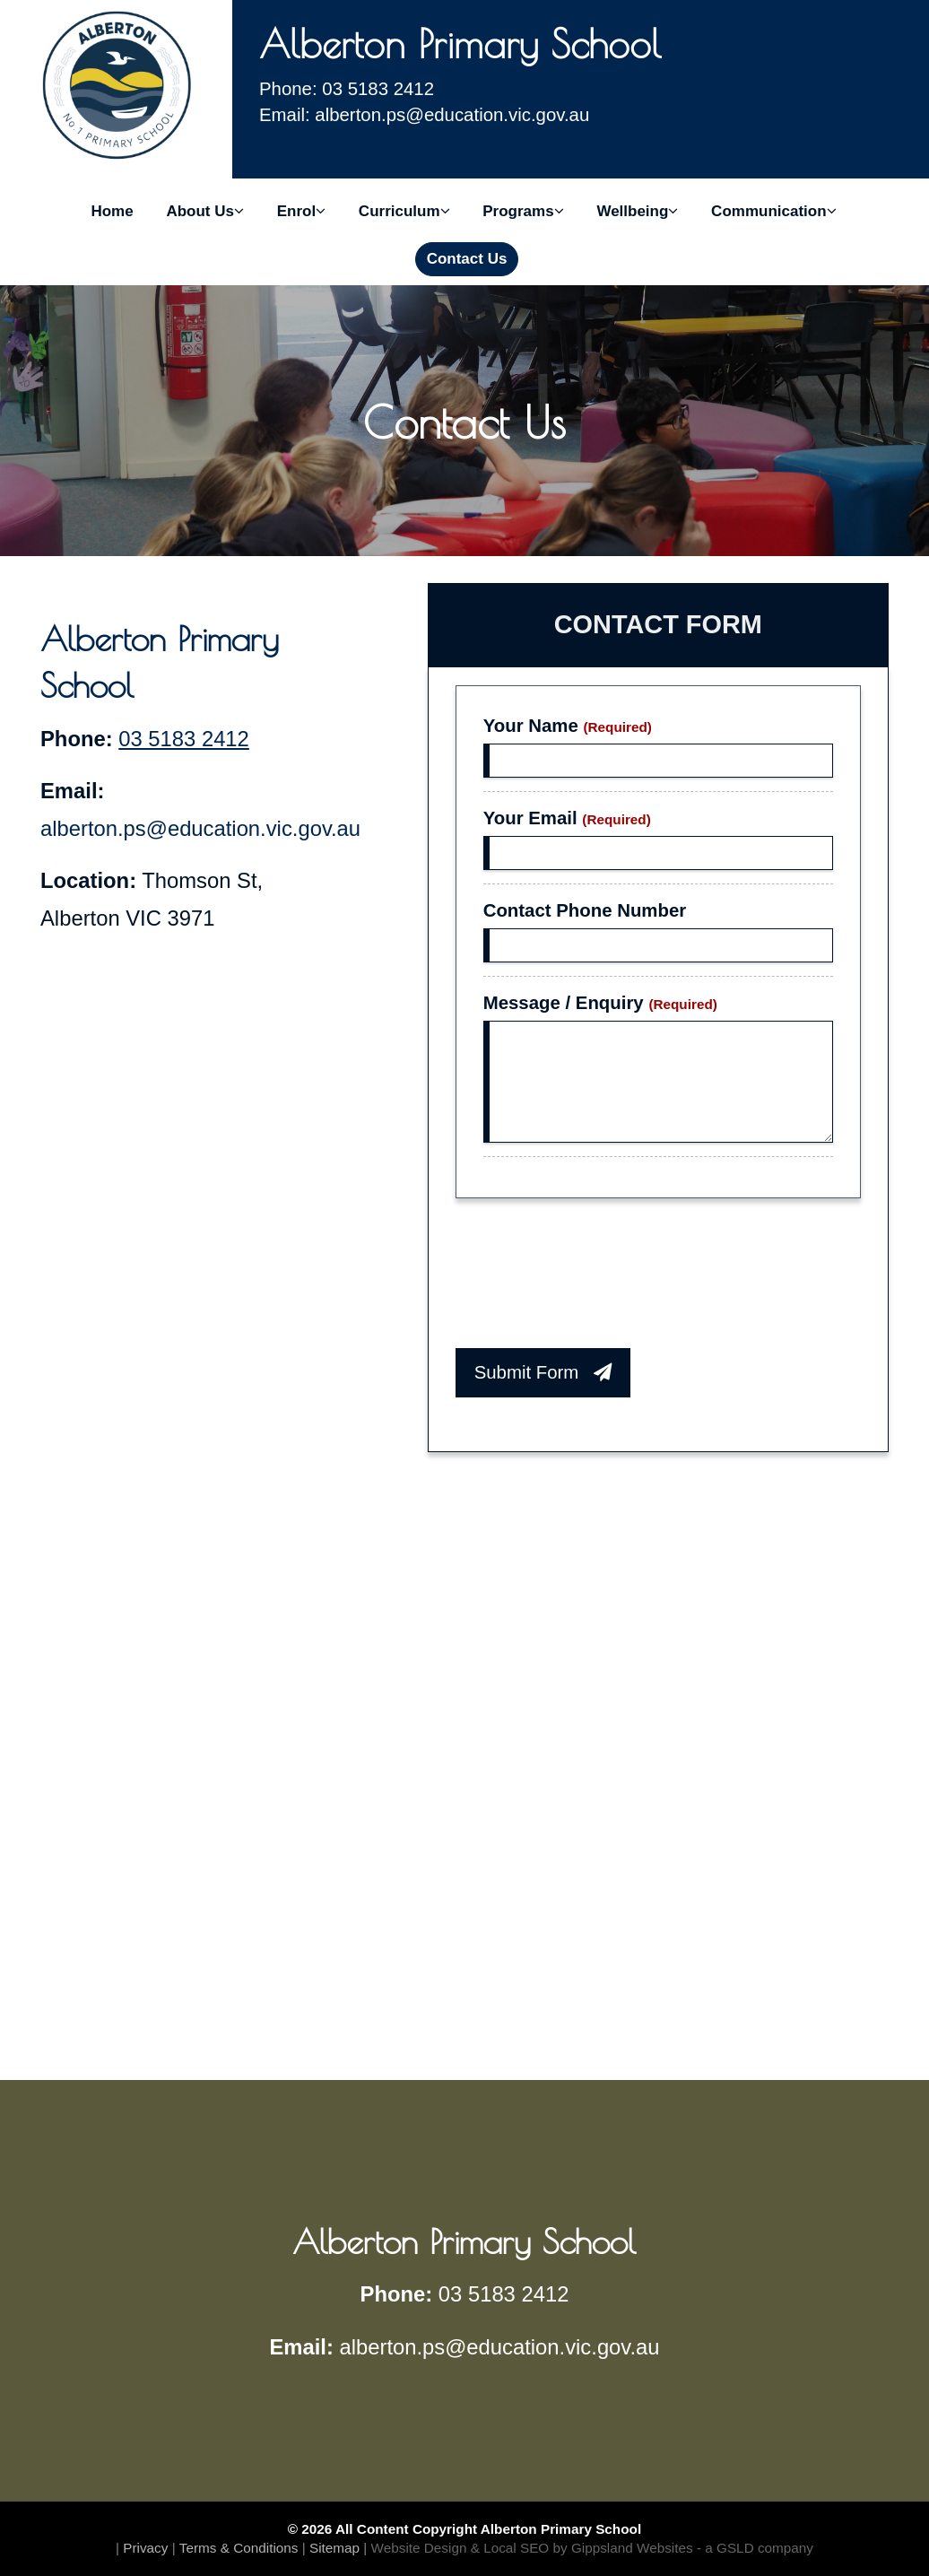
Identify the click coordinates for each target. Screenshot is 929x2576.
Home (112, 211)
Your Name (567, 725)
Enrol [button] (301, 211)
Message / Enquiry (600, 1003)
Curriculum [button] (404, 211)
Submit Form (543, 1372)
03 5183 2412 (183, 739)
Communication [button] (773, 211)
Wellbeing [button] (637, 211)
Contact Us (467, 258)
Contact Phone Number (585, 910)
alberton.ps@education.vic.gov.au (200, 828)
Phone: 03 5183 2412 (346, 89)
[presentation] (592, 1278)
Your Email (567, 818)
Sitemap (334, 2547)
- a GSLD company (755, 2547)
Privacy (145, 2547)
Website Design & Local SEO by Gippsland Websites (532, 2547)
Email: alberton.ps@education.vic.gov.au (424, 115)
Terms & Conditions (239, 2547)
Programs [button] (522, 211)
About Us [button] (205, 211)
